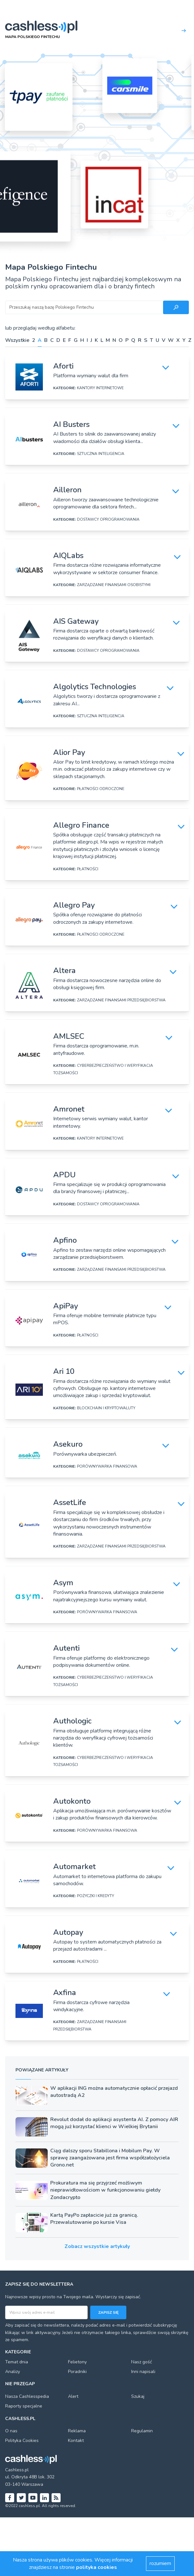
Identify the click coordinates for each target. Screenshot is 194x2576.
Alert (73, 2396)
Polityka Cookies (22, 2440)
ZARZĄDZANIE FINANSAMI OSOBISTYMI (113, 584)
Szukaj (137, 2396)
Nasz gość (141, 2362)
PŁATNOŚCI (87, 869)
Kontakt (76, 2440)
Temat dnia (16, 2362)
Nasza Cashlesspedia (27, 2396)
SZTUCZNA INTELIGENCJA (100, 453)
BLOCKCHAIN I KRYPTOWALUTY (106, 1408)
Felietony (77, 2362)
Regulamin (142, 2431)
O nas (11, 2431)
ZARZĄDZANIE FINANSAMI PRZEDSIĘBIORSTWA (121, 1000)
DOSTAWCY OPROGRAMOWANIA (108, 519)
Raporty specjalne (23, 2406)
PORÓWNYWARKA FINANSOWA (107, 1466)
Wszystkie (17, 340)
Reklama (77, 2431)
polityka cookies (96, 2567)
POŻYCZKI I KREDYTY (95, 1895)
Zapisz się (108, 2312)
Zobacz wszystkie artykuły (97, 2246)
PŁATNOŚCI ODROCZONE (100, 788)
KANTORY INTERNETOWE (100, 388)
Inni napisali (143, 2372)
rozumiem (160, 2563)
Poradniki (77, 2372)
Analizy (12, 2372)
